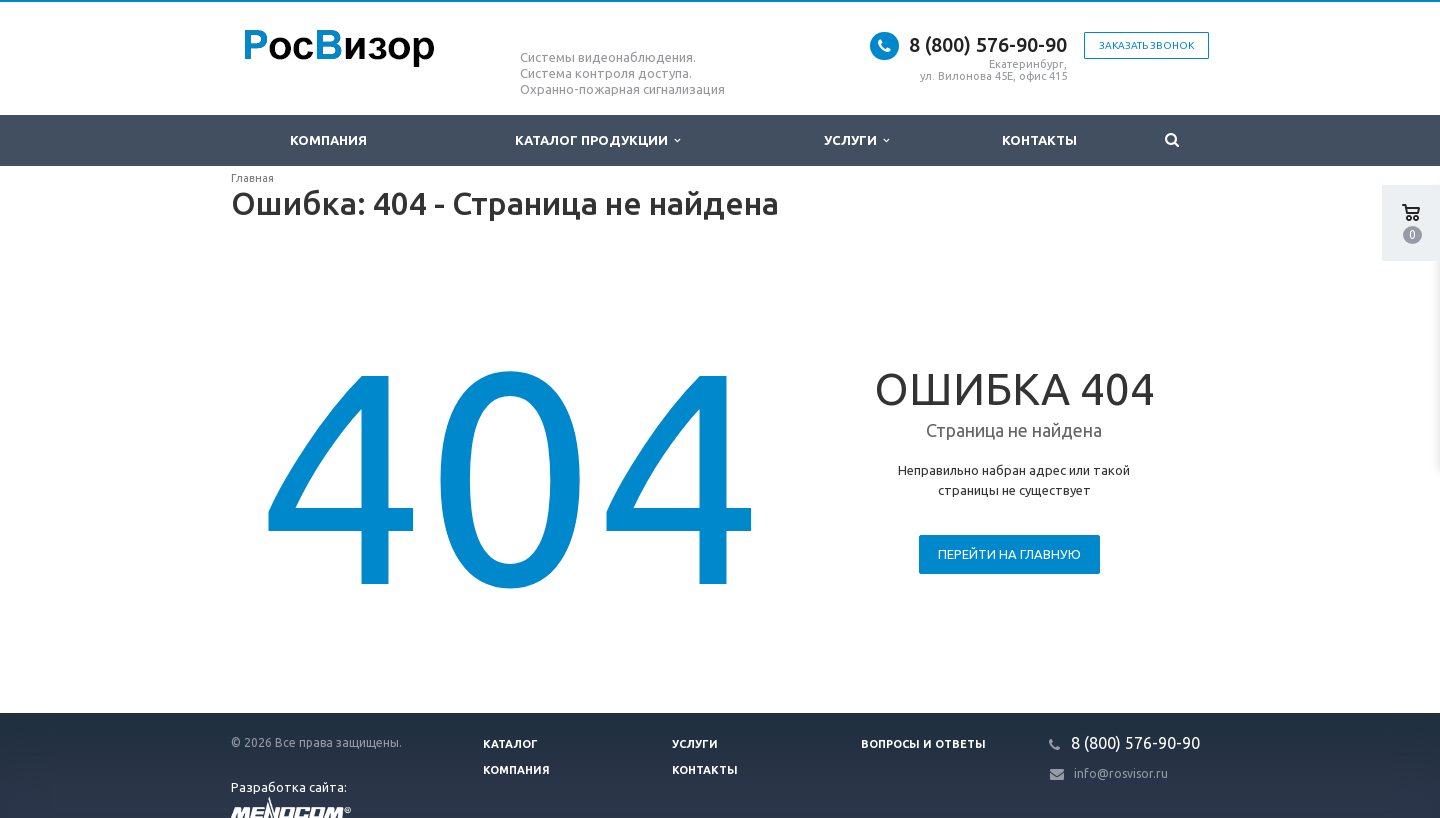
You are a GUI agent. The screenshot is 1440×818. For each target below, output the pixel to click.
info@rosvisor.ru (1121, 773)
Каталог (510, 744)
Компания (328, 140)
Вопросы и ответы (923, 744)
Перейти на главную (1009, 554)
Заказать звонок (1146, 45)
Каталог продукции (597, 140)
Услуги (856, 140)
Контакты (1039, 140)
